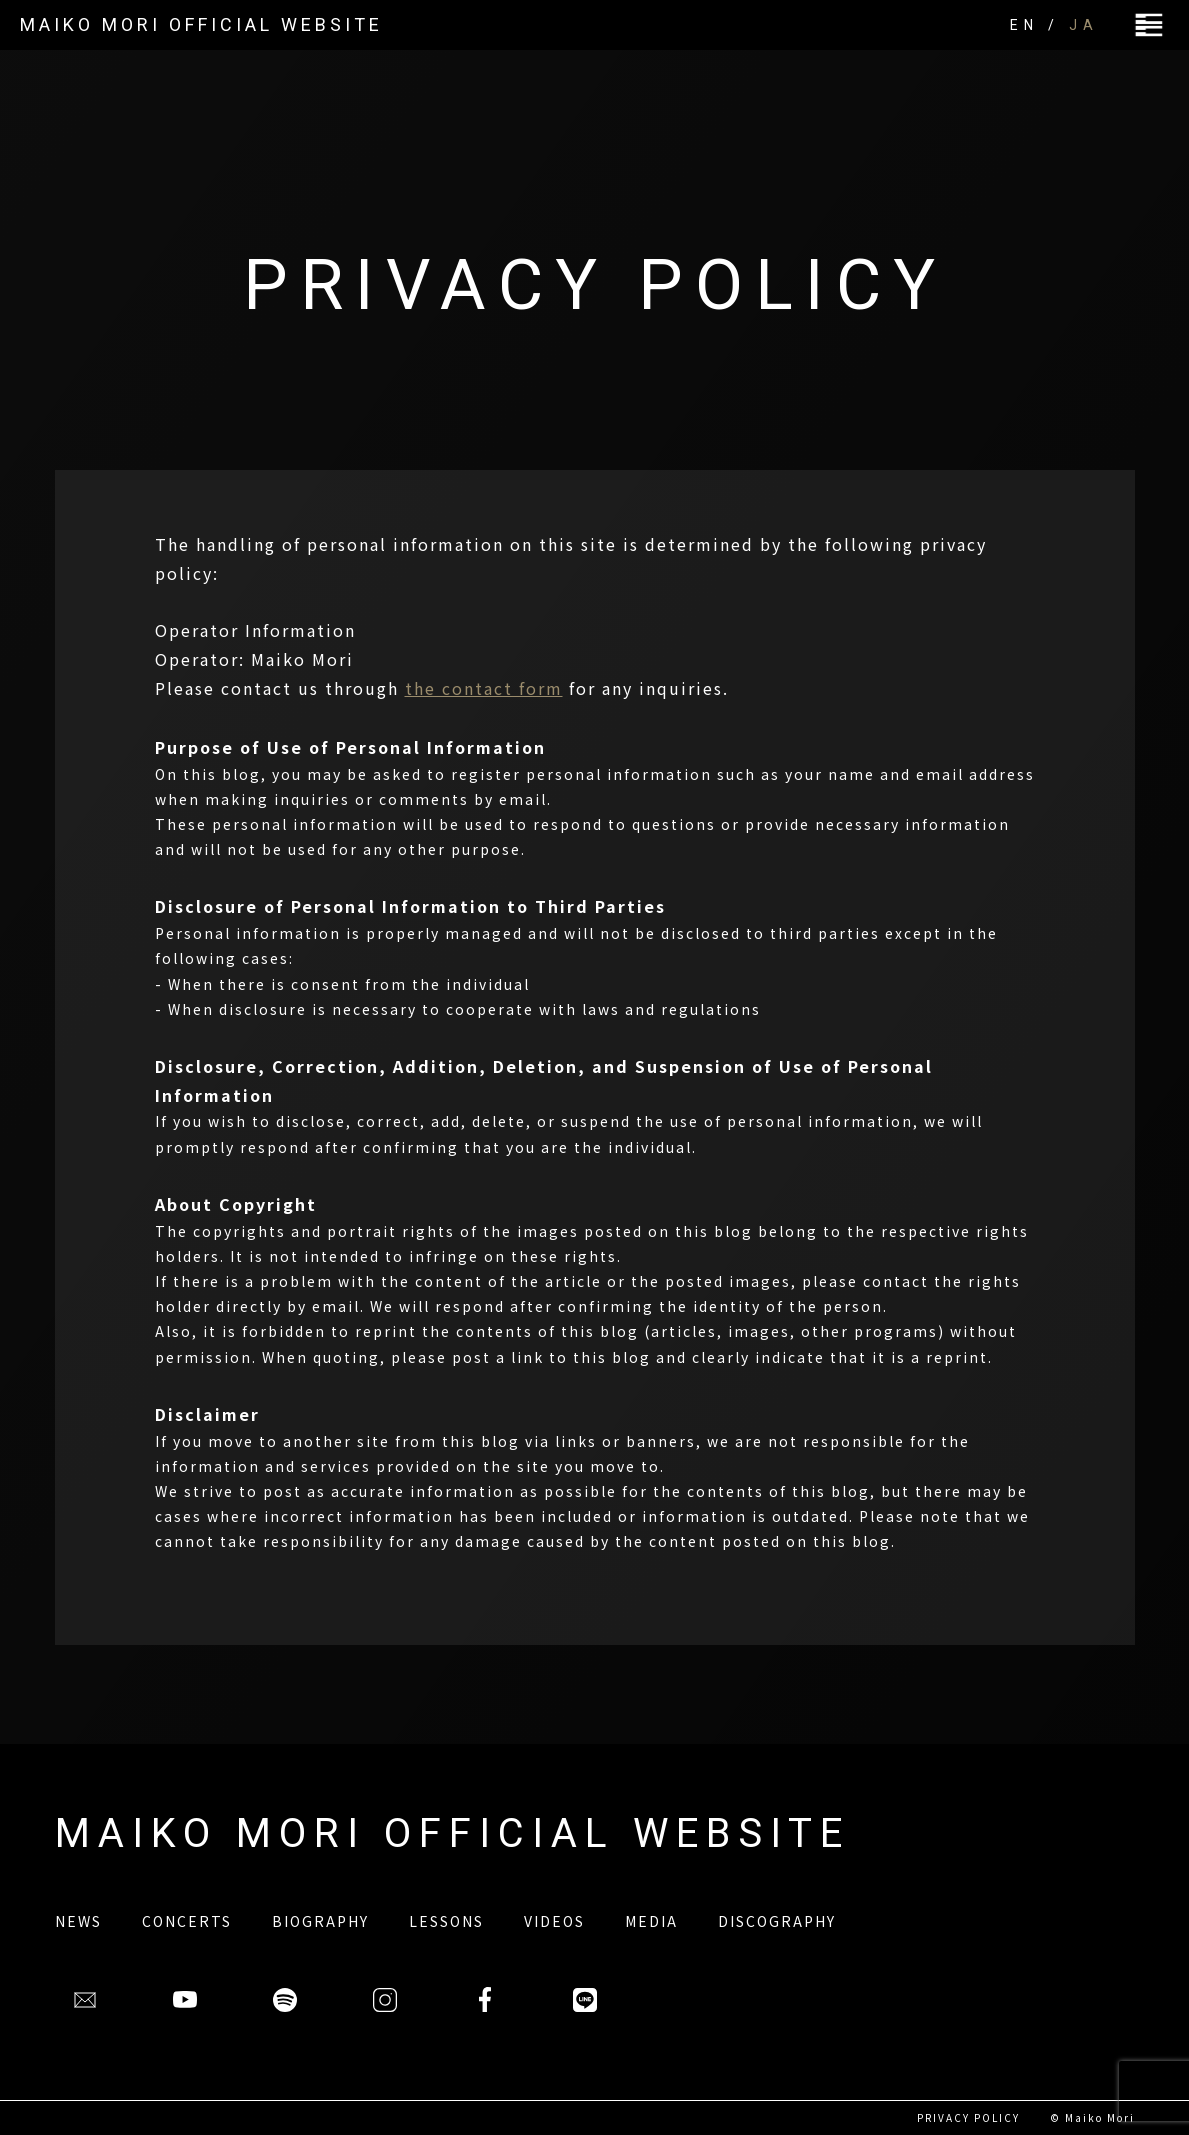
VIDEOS (554, 1921)
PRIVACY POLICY (968, 2117)
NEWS (78, 1921)
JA (1084, 25)
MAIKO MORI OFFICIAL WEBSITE (201, 24)
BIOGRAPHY (320, 1921)
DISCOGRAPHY (777, 1921)
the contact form (484, 688)
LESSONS (446, 1921)
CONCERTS (187, 1921)
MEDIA (651, 1921)
